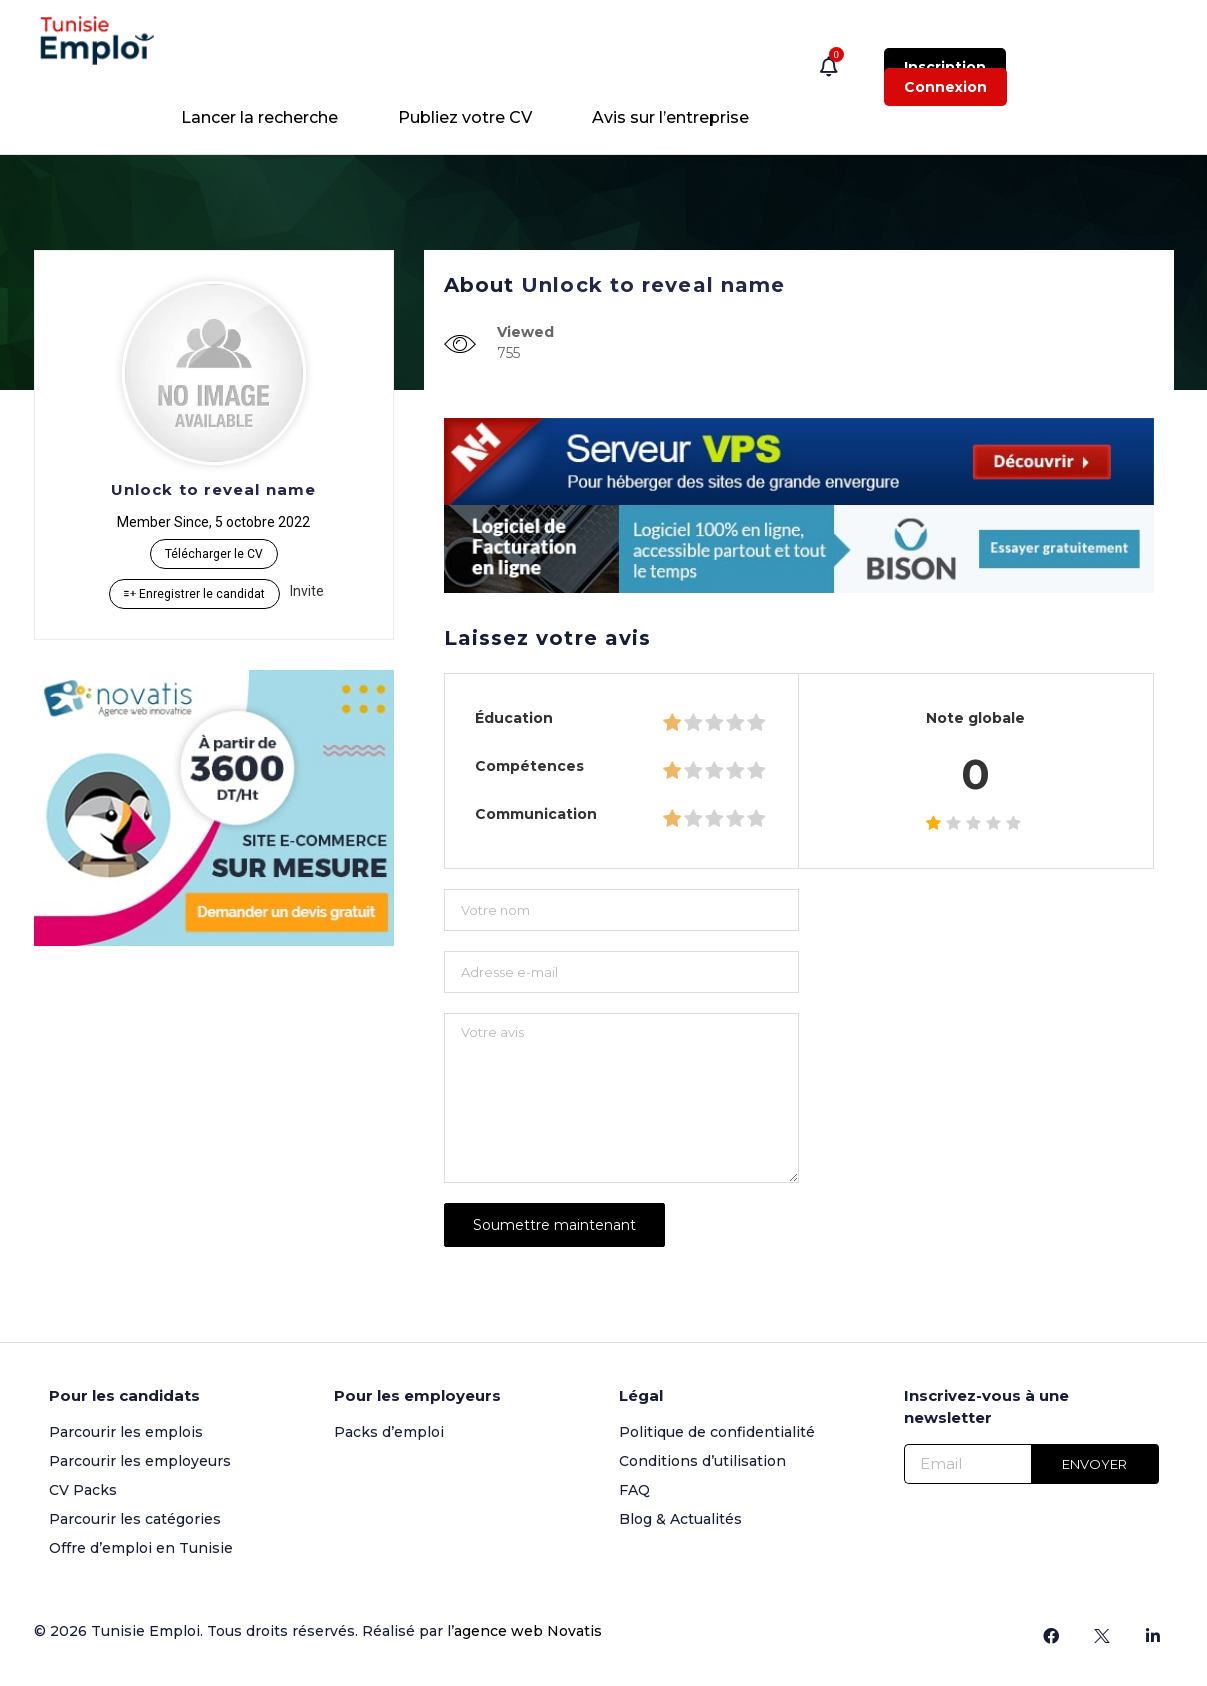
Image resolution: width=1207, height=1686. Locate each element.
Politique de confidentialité (717, 1432)
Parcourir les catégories (135, 1519)
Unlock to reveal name (213, 489)
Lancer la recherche (259, 117)
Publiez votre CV (465, 117)
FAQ (634, 1490)
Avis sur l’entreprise (670, 117)
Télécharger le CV (214, 554)
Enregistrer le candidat (194, 594)
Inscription (945, 67)
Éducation (514, 718)
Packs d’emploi (389, 1432)
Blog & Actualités (680, 1519)
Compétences (529, 766)
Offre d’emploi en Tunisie (141, 1548)
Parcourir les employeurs (140, 1461)
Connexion (945, 87)
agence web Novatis (528, 1631)
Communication (536, 814)
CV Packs (83, 1490)
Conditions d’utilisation (702, 1461)
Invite (307, 591)
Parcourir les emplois (126, 1432)
